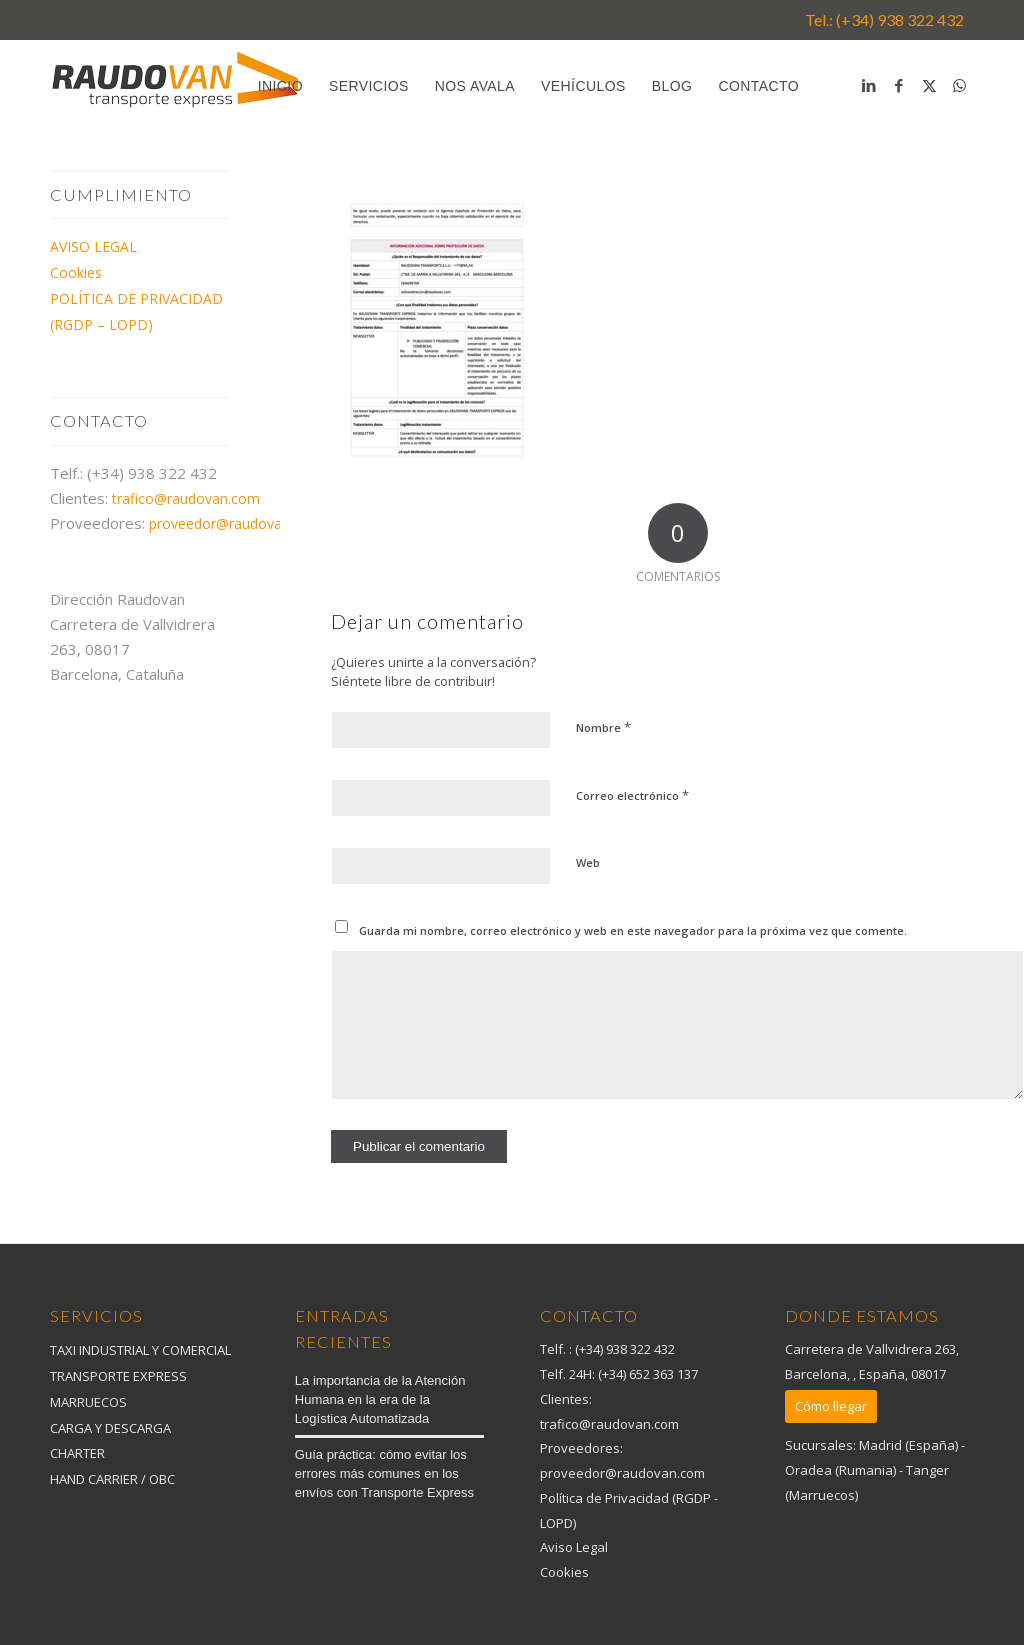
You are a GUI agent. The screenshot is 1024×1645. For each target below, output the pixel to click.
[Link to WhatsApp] (959, 85)
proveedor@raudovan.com (235, 523)
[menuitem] (280, 86)
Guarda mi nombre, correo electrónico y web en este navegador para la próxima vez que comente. (633, 930)
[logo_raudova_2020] (175, 91)
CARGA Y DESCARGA (110, 1428)
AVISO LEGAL (93, 246)
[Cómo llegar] (831, 1406)
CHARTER (77, 1453)
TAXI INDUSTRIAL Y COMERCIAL (140, 1350)
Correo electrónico (632, 795)
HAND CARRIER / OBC (112, 1479)
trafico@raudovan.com (186, 498)
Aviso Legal (574, 1547)
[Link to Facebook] (899, 85)
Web (588, 862)
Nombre (603, 727)
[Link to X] (929, 85)
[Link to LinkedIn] (869, 85)
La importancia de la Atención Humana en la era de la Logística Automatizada (380, 1399)
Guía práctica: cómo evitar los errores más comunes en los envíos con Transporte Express (384, 1473)
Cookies (76, 272)
